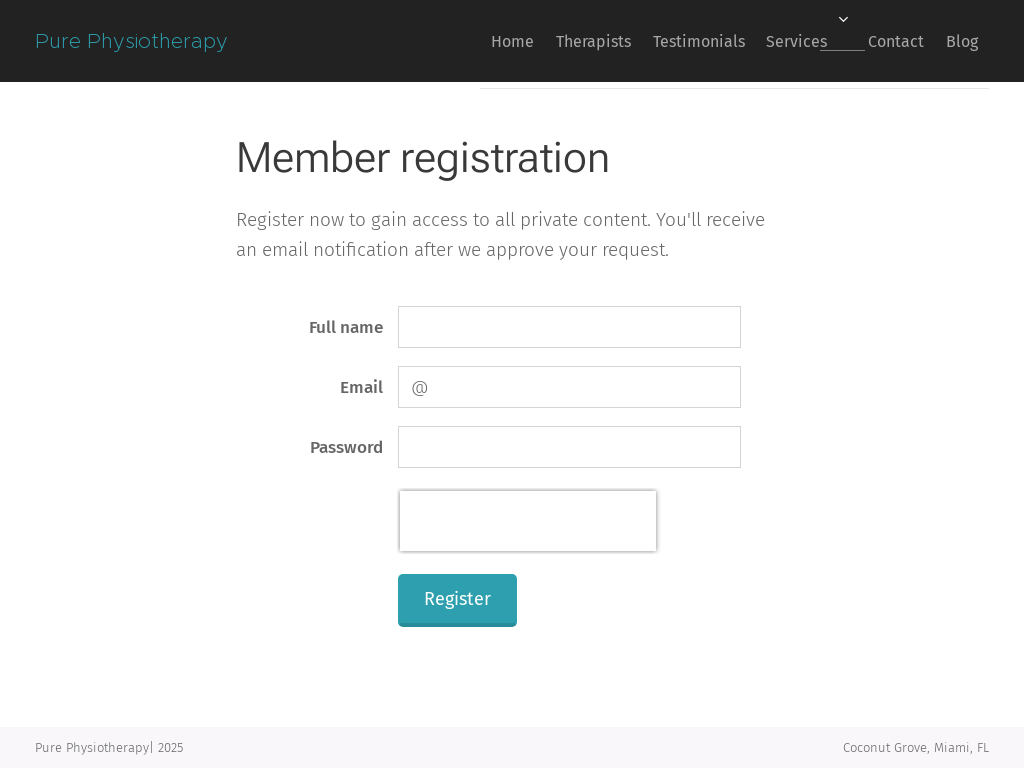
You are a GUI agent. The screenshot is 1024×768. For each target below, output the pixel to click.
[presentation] (528, 521)
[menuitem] (439, 41)
